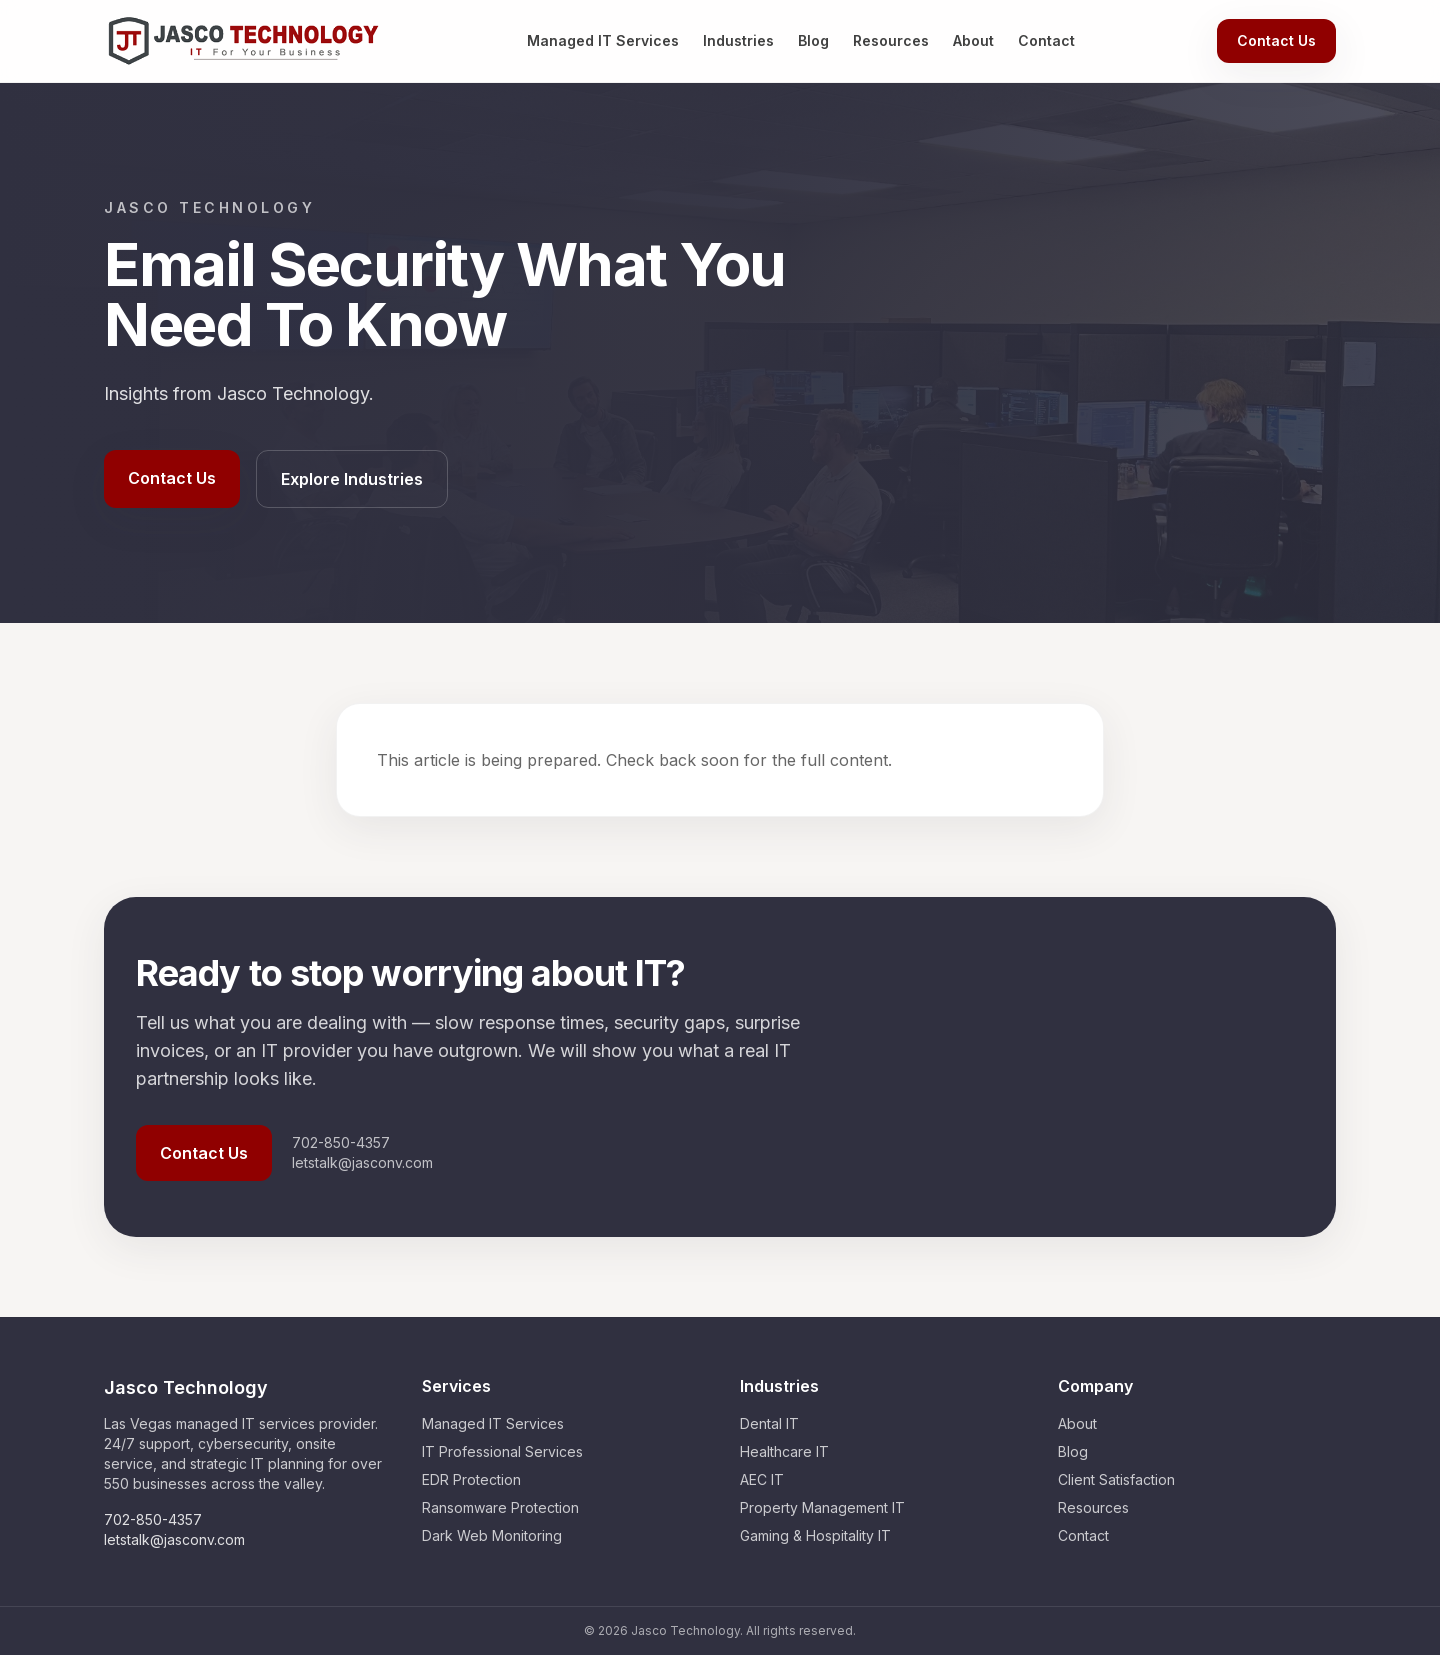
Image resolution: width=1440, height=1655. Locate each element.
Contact (1046, 40)
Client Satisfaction (1116, 1479)
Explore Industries (352, 479)
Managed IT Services (603, 40)
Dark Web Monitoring (492, 1535)
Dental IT (769, 1423)
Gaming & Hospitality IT (815, 1535)
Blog (813, 40)
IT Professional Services (502, 1451)
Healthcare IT (784, 1451)
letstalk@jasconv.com (362, 1162)
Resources (891, 40)
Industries (738, 40)
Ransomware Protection (500, 1507)
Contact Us (1276, 40)
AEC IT (762, 1479)
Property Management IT (822, 1507)
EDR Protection (471, 1479)
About (973, 40)
